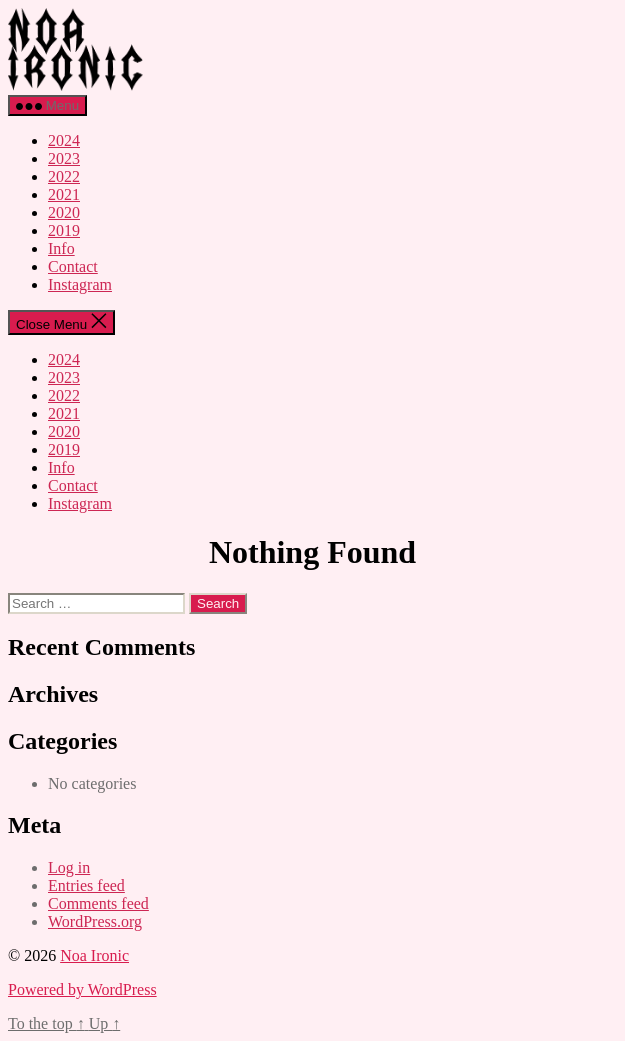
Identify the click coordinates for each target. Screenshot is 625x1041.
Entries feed (86, 885)
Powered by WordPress (82, 989)
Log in (69, 867)
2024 (64, 140)
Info (61, 248)
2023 (64, 158)
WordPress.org (95, 921)
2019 (64, 230)
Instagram (80, 284)
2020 (64, 212)
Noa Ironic (94, 955)
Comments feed (98, 903)
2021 (64, 194)
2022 (64, 176)
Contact (73, 266)
